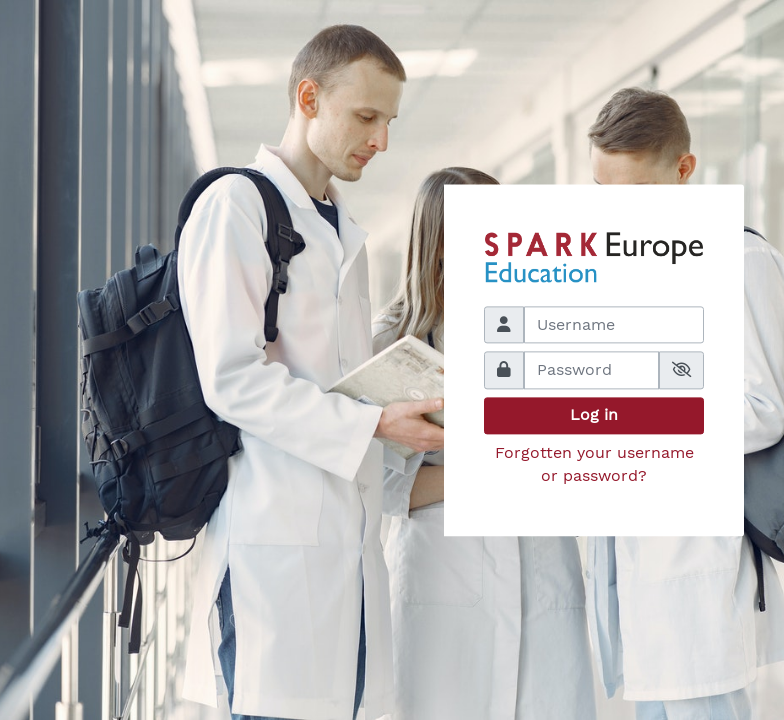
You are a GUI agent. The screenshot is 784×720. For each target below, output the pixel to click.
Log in (594, 415)
